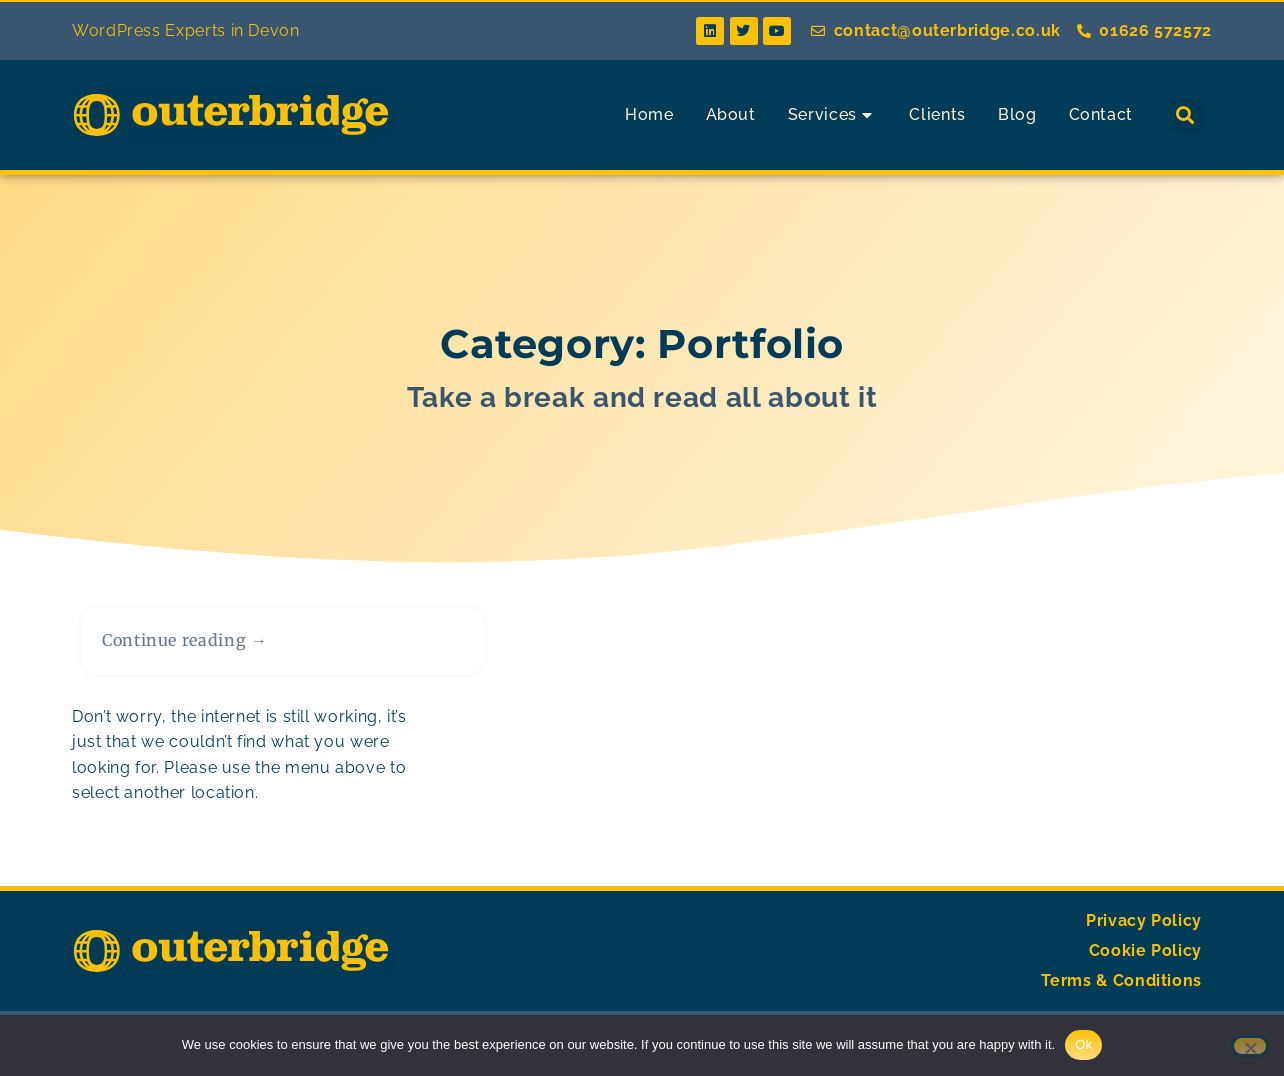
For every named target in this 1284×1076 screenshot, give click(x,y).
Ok (1083, 1044)
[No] (1250, 1046)
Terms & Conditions (1121, 987)
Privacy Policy (1144, 927)
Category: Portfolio (642, 350)
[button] (1185, 115)
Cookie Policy (1145, 957)
